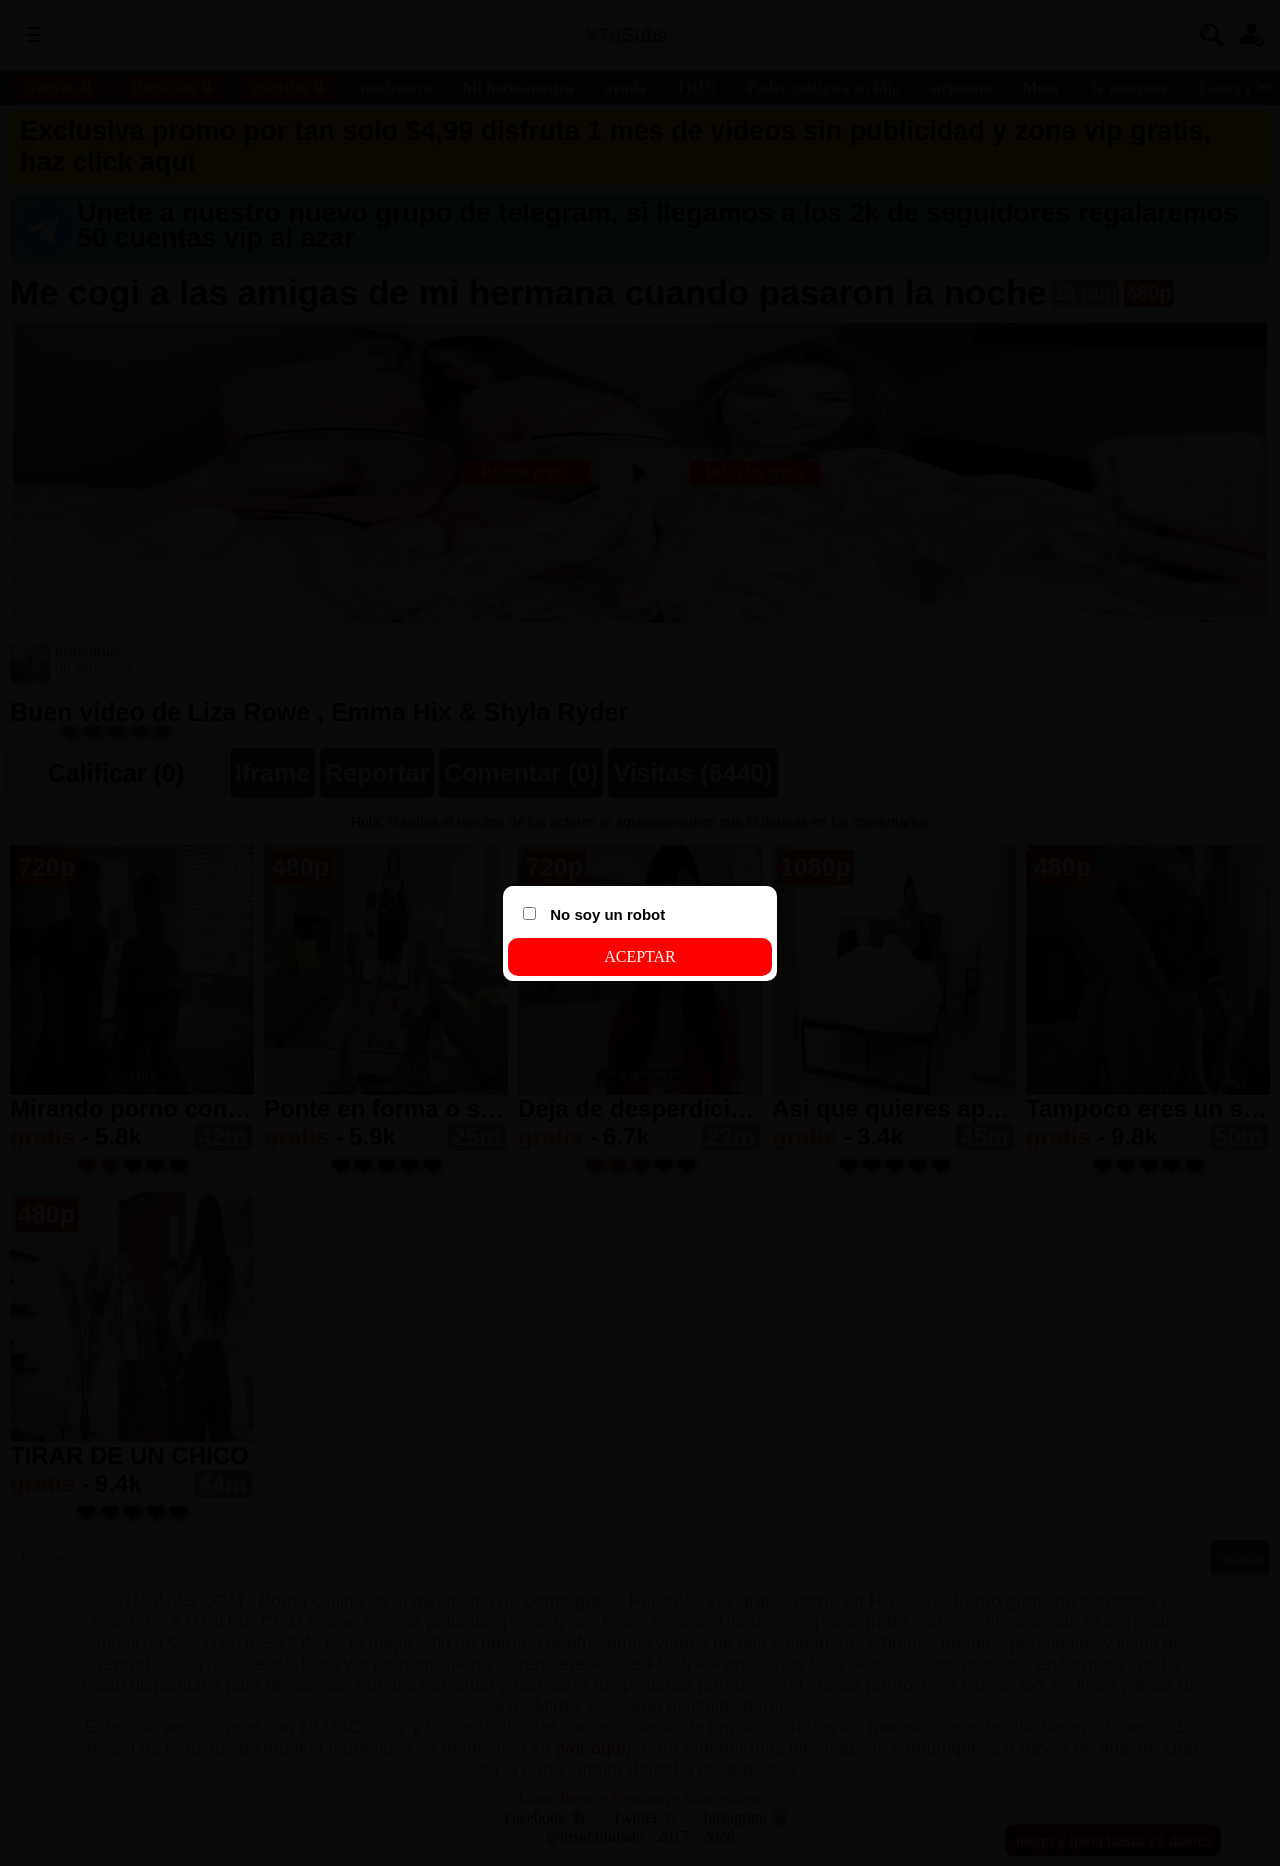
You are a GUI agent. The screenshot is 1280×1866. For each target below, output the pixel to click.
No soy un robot (594, 914)
